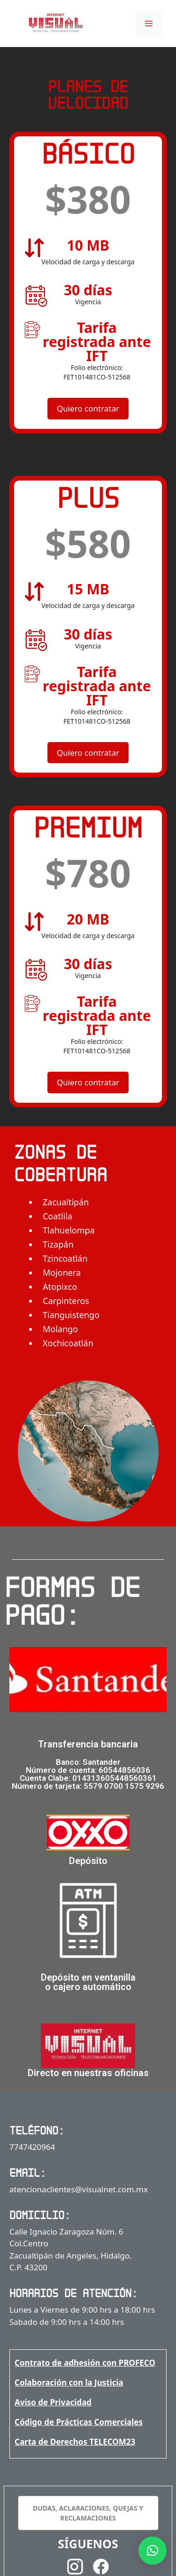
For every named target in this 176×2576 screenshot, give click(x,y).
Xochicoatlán (68, 1343)
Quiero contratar (88, 408)
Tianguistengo (71, 1314)
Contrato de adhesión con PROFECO (85, 2362)
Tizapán (58, 1244)
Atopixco (60, 1286)
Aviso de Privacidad (53, 2402)
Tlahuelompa (69, 1230)
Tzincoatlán (65, 1258)
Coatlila (57, 1216)
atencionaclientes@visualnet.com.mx (78, 2189)
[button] (152, 2550)
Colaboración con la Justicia (69, 2382)
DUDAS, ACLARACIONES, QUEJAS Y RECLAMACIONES (88, 2513)
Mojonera (62, 1272)
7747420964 (32, 2146)
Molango (60, 1329)
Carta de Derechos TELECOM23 (75, 2441)
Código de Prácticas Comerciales (79, 2422)
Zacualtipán (66, 1202)
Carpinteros (66, 1300)
